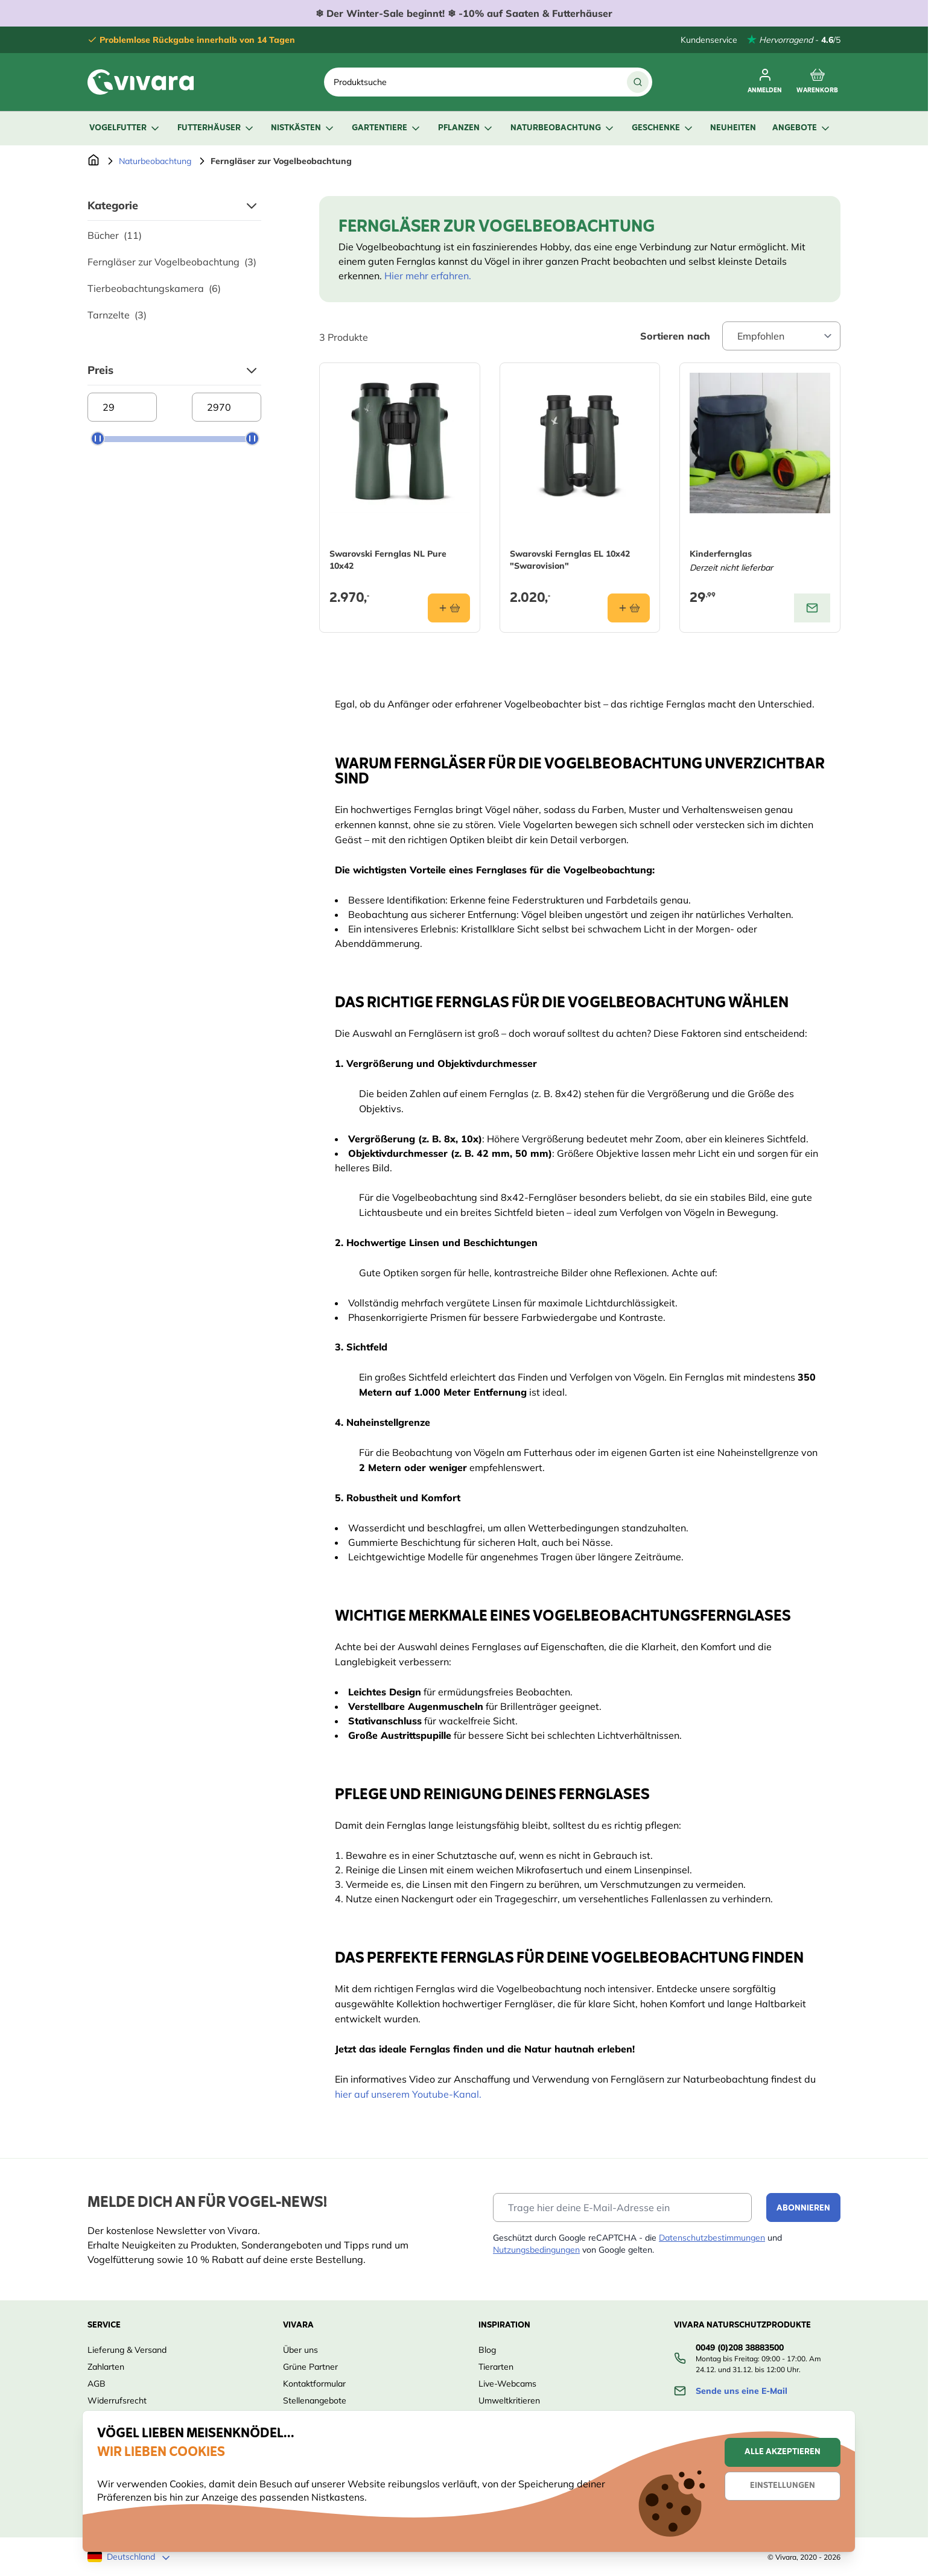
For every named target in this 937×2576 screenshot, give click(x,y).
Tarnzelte (117, 315)
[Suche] (638, 82)
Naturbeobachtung (562, 128)
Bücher (114, 235)
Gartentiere (387, 128)
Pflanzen (466, 128)
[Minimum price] (122, 407)
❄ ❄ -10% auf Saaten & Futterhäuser (464, 13)
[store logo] (140, 82)
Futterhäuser (216, 128)
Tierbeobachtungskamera (154, 288)
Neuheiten (733, 128)
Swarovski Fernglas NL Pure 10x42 (387, 559)
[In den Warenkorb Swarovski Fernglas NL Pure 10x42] (449, 607)
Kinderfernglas (721, 553)
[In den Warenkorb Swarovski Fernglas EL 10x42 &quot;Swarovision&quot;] (629, 607)
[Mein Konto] (764, 82)
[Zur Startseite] (93, 161)
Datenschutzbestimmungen (712, 2237)
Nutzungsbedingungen (536, 2249)
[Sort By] (781, 335)
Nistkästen (303, 128)
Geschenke (663, 128)
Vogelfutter (125, 128)
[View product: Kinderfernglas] (812, 607)
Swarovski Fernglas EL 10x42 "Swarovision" (570, 559)
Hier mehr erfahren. (427, 276)
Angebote (801, 128)
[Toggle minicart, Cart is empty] (817, 82)
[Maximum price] (226, 407)
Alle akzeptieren (783, 2452)
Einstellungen (782, 2485)
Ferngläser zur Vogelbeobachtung (171, 262)
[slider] (98, 438)
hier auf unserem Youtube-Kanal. (408, 2094)
